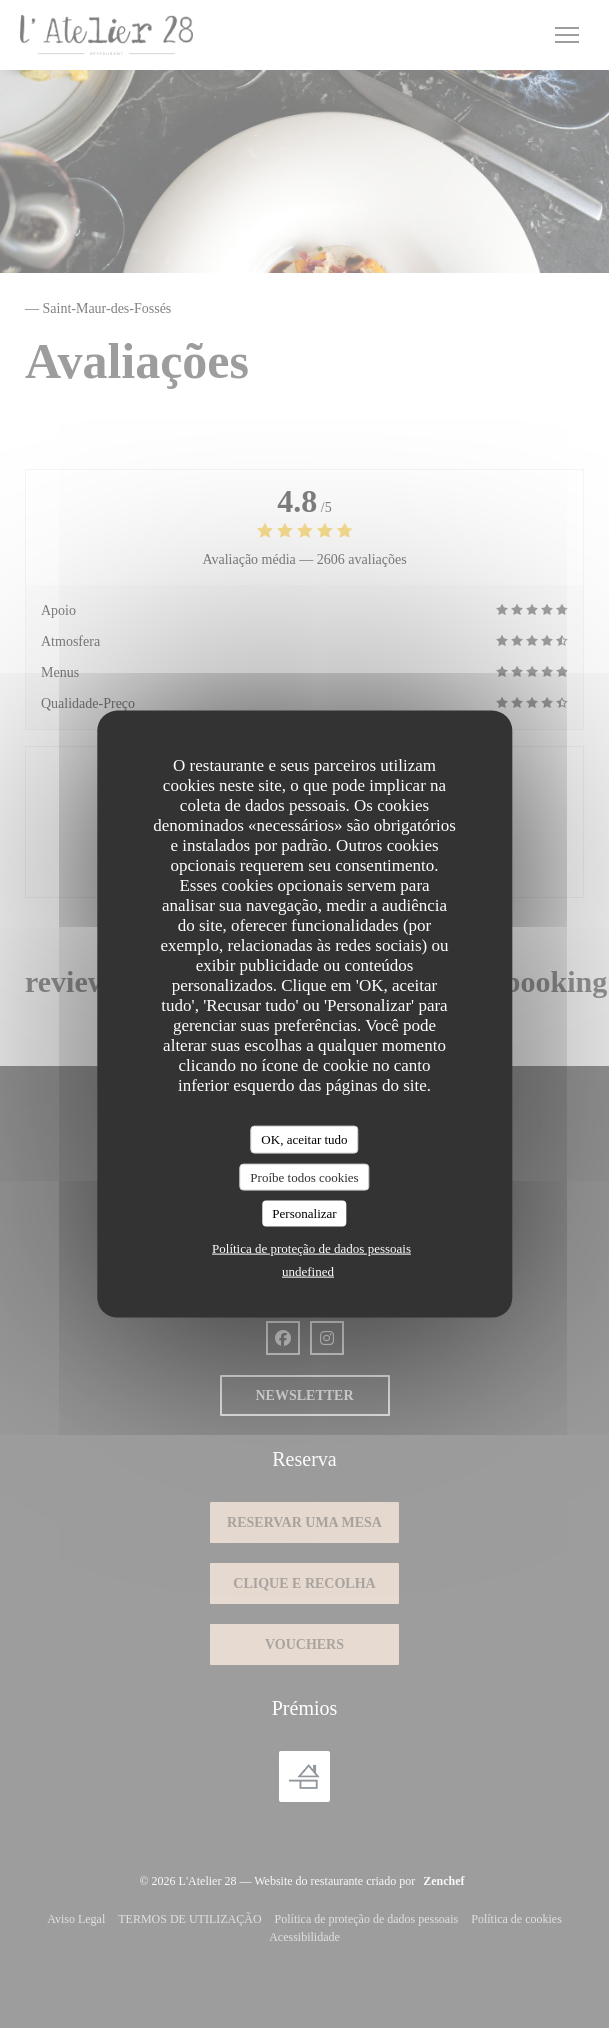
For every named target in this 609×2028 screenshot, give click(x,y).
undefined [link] (308, 1270)
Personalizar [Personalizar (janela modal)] (304, 1213)
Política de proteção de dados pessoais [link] (311, 1247)
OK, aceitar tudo (304, 1139)
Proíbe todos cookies (304, 1176)
